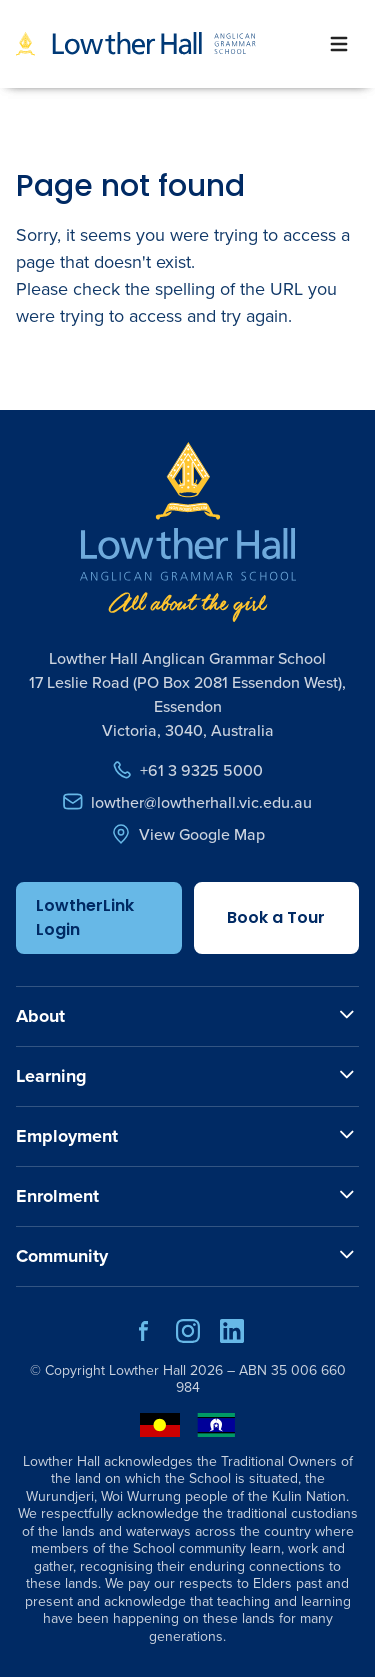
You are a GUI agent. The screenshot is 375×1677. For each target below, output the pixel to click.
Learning (51, 1076)
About (40, 1016)
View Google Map (188, 834)
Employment (67, 1136)
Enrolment (57, 1196)
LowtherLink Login (85, 917)
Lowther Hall (147, 1370)
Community (62, 1256)
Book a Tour (276, 917)
